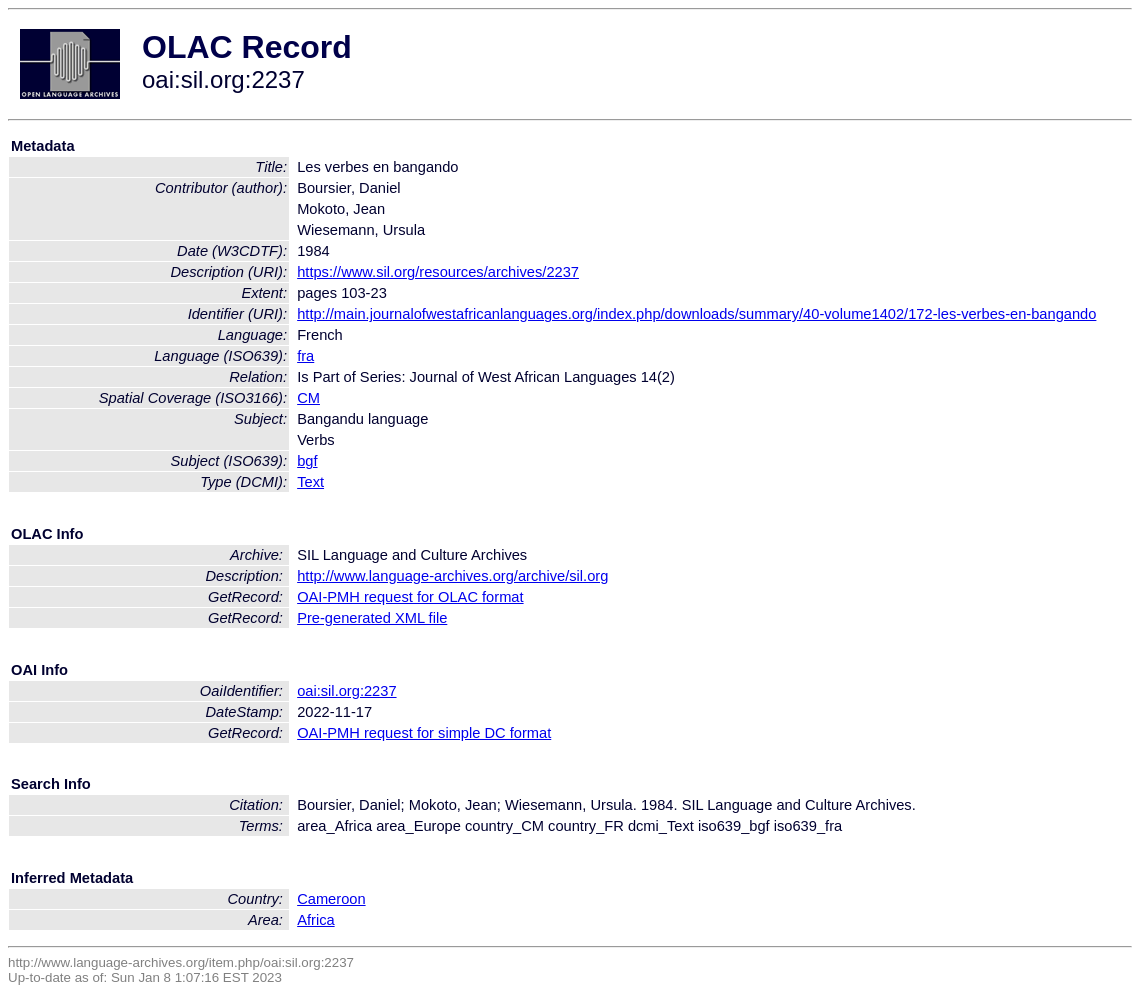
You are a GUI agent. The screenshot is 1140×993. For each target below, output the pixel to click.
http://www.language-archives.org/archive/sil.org (452, 576)
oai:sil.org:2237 (346, 691)
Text (310, 482)
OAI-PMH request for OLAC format (410, 597)
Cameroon (331, 899)
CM (308, 398)
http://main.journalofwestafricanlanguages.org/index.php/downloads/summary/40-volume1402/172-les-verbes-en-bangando (696, 314)
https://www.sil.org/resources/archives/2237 (438, 272)
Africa (315, 920)
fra (305, 356)
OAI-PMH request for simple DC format (424, 733)
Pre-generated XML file (372, 618)
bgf (307, 461)
